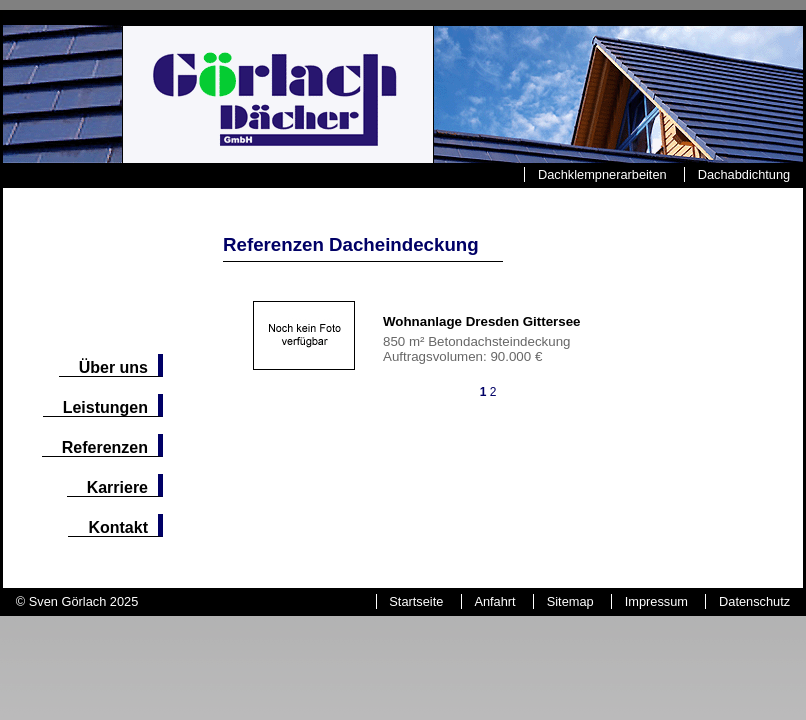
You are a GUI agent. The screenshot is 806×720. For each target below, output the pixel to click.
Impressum (656, 601)
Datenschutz (754, 601)
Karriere (117, 487)
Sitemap (570, 601)
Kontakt (118, 527)
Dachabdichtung (744, 174)
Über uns (113, 367)
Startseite (416, 601)
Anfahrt (494, 601)
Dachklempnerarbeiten (602, 174)
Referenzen (105, 447)
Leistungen (105, 407)
